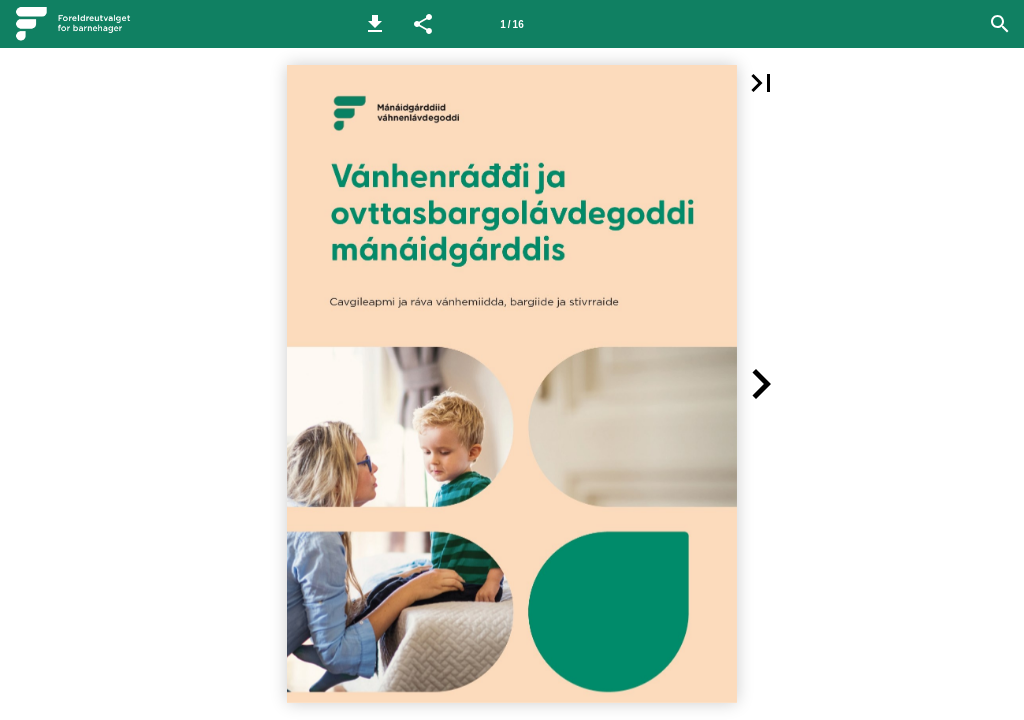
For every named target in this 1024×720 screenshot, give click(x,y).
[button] (375, 24)
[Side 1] (512, 24)
